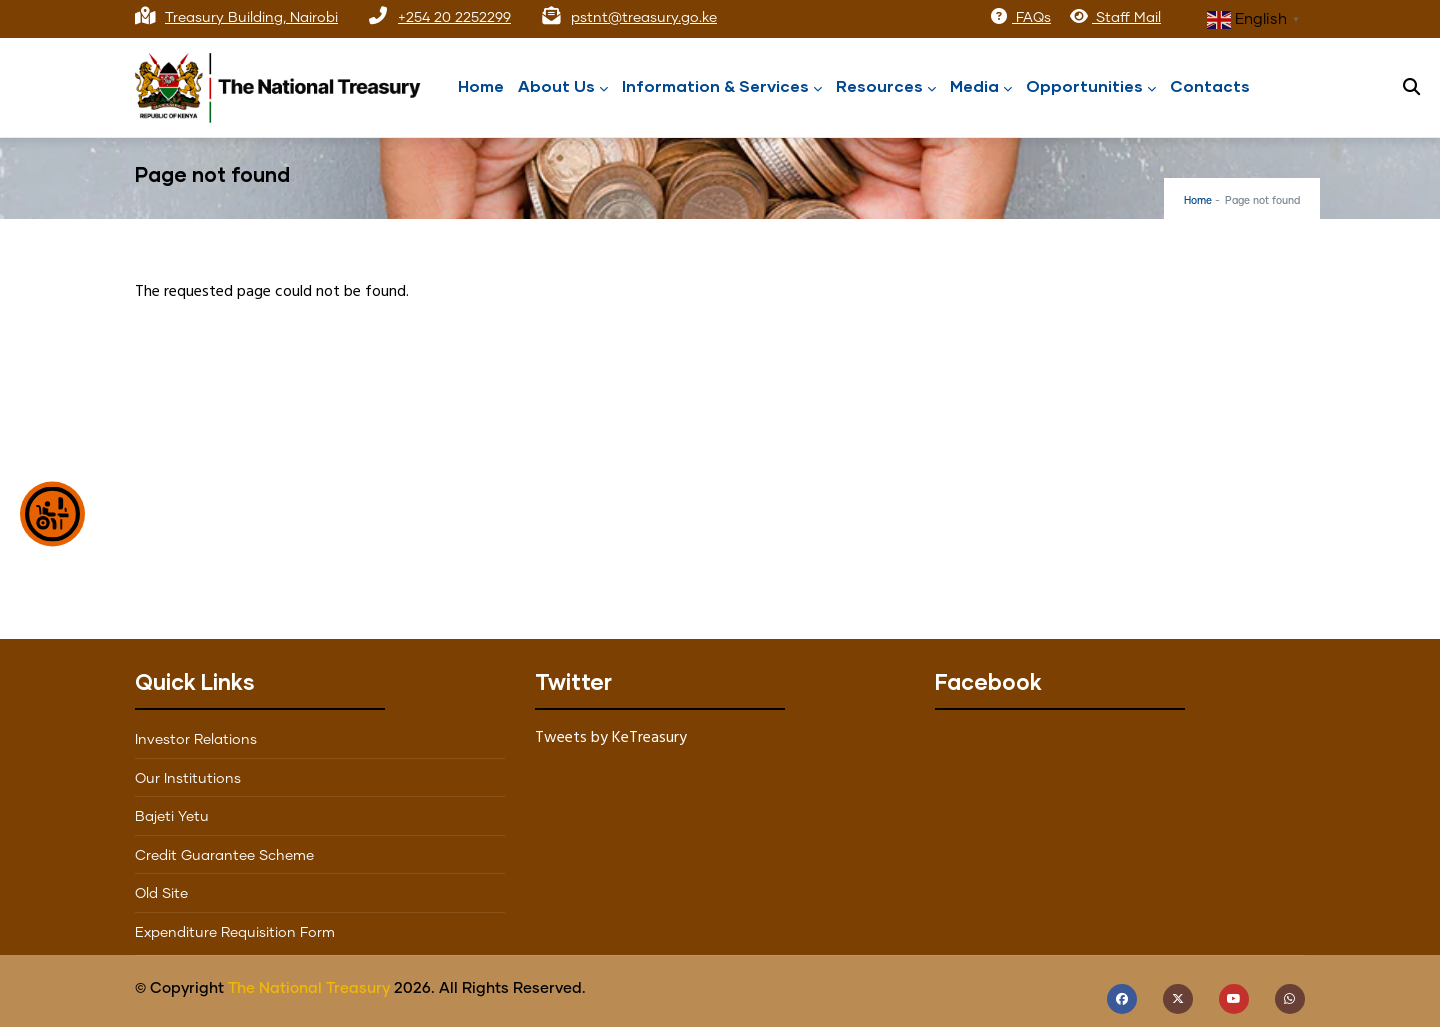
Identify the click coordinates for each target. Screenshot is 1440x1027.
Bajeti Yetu (172, 817)
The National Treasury (309, 988)
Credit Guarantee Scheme (224, 856)
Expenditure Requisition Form (235, 933)
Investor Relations (196, 740)
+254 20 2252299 (454, 18)
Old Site (161, 894)
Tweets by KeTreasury (611, 738)
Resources (886, 87)
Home (481, 85)
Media (981, 87)
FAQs (1020, 18)
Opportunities (1091, 87)
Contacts (1210, 85)
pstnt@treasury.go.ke (644, 18)
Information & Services (722, 87)
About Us (563, 87)
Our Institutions (188, 779)
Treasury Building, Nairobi (251, 18)
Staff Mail (1115, 18)
